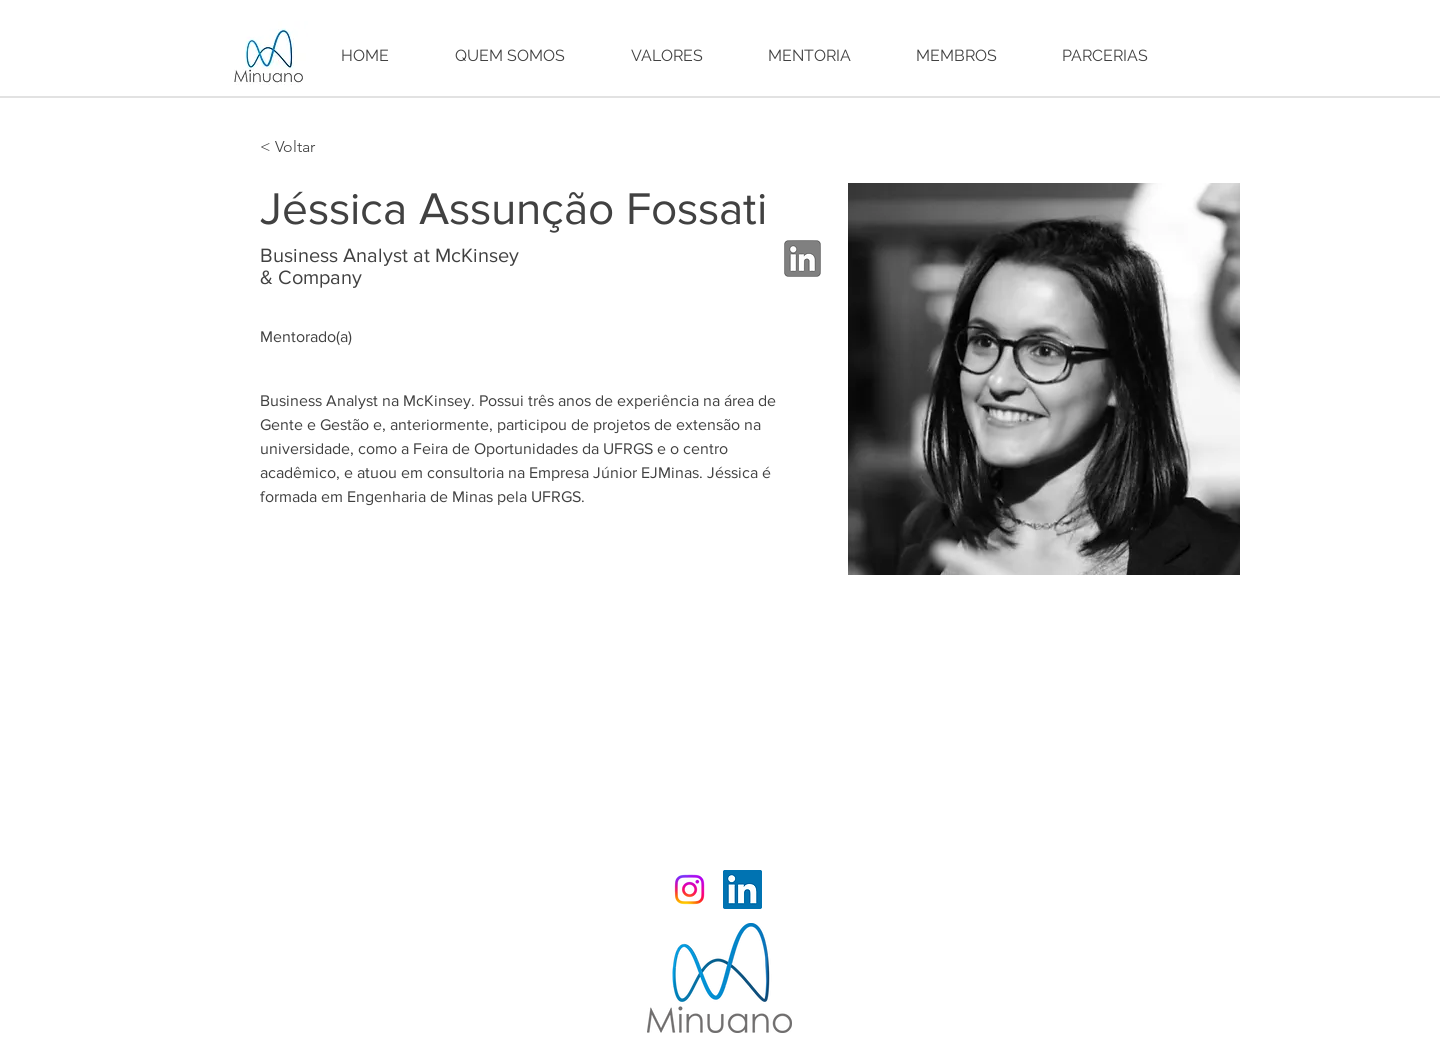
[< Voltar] (299, 147)
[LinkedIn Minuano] (742, 889)
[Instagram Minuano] (689, 889)
